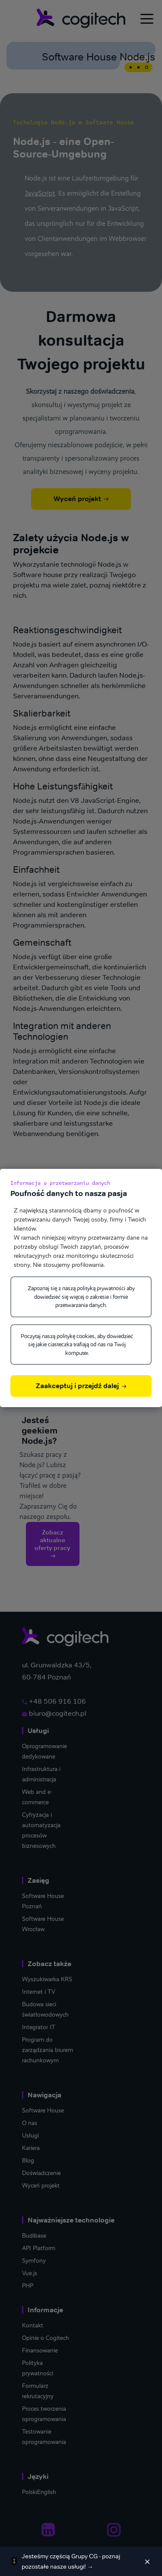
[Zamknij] (147, 2561)
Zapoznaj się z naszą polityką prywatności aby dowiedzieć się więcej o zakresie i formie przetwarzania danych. (81, 1296)
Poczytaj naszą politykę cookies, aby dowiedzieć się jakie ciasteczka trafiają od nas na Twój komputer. (77, 1344)
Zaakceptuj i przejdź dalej (81, 1385)
